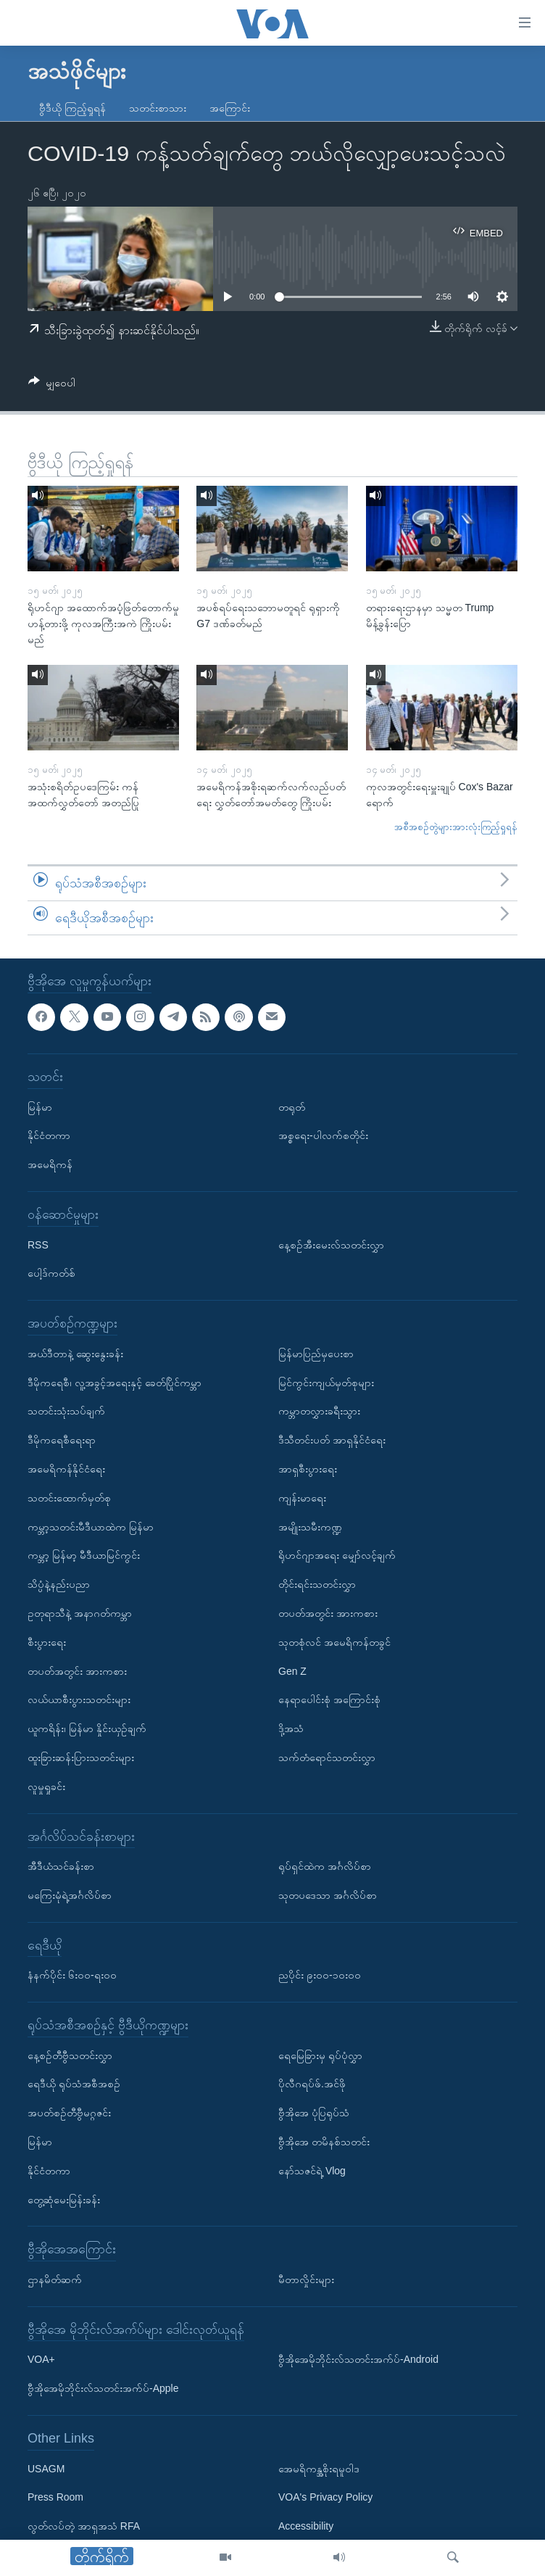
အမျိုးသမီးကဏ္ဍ (310, 1527)
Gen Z (292, 1671)
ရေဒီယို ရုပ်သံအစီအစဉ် (74, 2084)
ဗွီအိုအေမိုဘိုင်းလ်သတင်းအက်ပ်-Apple (103, 2388)
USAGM (46, 2468)
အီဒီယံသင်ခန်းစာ (61, 1866)
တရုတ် (291, 1107)
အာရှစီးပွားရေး (307, 1469)
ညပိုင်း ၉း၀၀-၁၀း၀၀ (319, 1975)
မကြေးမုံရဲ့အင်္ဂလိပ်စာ (70, 1895)
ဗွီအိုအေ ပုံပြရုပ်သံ (313, 2113)
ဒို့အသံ (291, 1728)
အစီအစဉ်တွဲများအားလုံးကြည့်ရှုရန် (455, 826)
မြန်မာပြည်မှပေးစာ (316, 1353)
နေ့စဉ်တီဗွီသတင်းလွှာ (70, 2055)
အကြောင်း (229, 108)
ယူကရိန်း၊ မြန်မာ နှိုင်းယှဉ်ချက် (87, 1728)
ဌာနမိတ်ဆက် (55, 2279)
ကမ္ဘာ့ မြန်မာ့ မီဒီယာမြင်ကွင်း (84, 1556)
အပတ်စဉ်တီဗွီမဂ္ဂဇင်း (69, 2113)
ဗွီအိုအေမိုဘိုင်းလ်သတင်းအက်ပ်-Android (358, 2360)
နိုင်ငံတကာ (49, 1136)
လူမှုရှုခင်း (46, 1786)
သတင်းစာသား (157, 108)
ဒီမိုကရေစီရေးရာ (62, 1440)
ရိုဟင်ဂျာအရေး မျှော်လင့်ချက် (337, 1556)
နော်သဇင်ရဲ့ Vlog (312, 2171)
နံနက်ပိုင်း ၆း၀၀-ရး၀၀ (72, 1975)
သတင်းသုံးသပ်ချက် (66, 1411)
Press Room (55, 2497)
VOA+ (41, 2360)
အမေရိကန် (50, 1164)
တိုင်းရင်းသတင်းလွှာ (317, 1584)
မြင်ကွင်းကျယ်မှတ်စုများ (326, 1382)
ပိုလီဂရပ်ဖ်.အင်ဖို (312, 2084)
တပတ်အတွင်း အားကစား (77, 1671)
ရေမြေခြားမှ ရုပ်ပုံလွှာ (320, 2055)
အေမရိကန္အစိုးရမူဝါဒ (318, 2468)
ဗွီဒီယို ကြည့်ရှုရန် (72, 108)
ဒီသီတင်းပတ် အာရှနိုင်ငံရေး (332, 1440)
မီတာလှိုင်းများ (306, 2279)
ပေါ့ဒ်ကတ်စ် (51, 1274)
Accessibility (305, 2526)
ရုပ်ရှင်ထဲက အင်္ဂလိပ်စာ (324, 1866)
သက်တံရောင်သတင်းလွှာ (326, 1757)
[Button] (51, 385)
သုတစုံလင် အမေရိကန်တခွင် (334, 1642)
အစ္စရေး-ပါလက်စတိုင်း (323, 1136)
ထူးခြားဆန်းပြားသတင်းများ (81, 1757)
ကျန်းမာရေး (302, 1498)
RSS (38, 1245)
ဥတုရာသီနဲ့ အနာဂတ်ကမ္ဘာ (80, 1613)
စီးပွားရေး (47, 1642)
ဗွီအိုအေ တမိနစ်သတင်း (324, 2142)
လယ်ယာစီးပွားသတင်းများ (79, 1700)
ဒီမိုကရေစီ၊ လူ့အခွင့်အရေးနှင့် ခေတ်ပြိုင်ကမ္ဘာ (114, 1382)
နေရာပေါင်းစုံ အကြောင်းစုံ (329, 1700)
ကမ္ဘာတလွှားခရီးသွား (319, 1411)
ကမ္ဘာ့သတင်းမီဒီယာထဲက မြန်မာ (91, 1527)
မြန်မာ (40, 1107)
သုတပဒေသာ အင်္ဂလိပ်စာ (327, 1895)
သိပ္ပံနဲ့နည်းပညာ (59, 1584)
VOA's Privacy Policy (325, 2497)
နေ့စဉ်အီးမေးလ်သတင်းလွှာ (331, 1245)
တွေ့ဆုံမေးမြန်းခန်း (64, 2200)
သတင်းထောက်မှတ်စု (69, 1498)
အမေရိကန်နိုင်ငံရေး (66, 1469)
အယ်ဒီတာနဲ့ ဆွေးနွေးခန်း (75, 1353)
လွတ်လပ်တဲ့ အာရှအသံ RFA (84, 2526)
